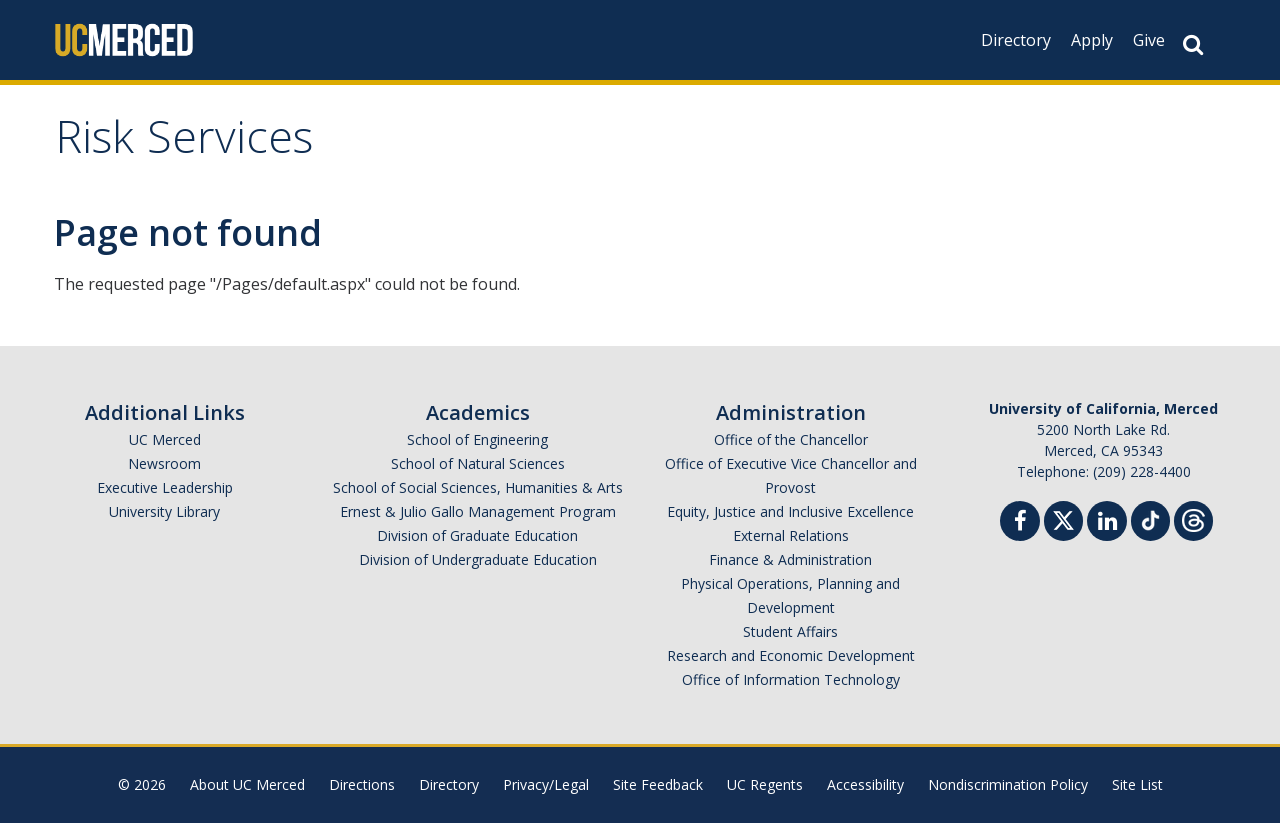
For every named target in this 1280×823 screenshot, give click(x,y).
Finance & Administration (790, 559)
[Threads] (1193, 518)
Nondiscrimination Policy (1008, 784)
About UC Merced (247, 784)
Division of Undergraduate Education (478, 559)
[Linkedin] (1107, 523)
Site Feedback (658, 784)
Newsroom (164, 463)
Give (1149, 40)
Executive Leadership (165, 487)
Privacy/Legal (546, 784)
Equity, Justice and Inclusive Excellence (790, 511)
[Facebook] (1020, 523)
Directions (362, 784)
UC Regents (765, 784)
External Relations (791, 535)
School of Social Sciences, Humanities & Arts (478, 487)
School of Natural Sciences (478, 463)
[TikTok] (1150, 518)
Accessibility (865, 784)
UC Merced (165, 439)
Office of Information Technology (791, 679)
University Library (164, 511)
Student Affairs (790, 631)
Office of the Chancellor (791, 439)
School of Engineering (477, 439)
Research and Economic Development (791, 655)
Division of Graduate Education (477, 535)
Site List (1137, 784)
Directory (1016, 40)
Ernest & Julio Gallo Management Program (478, 511)
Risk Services (184, 143)
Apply (1092, 40)
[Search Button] (1193, 44)
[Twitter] (1063, 518)
